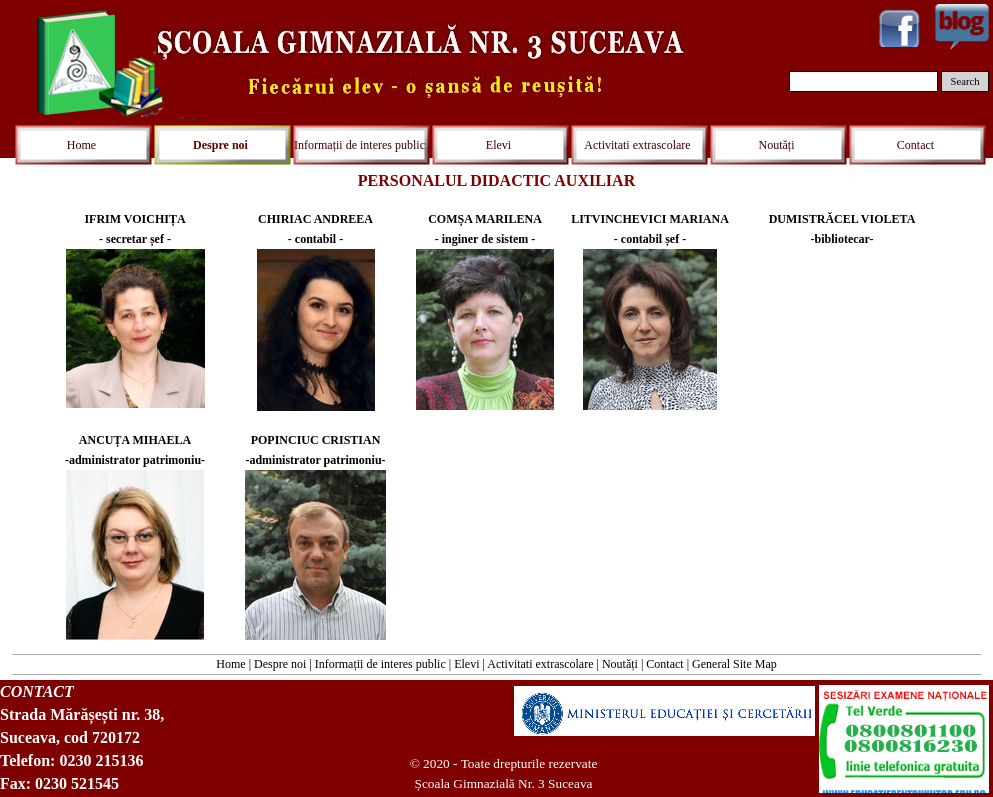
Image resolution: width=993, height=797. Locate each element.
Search (965, 81)
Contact (664, 664)
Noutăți (620, 664)
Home (230, 664)
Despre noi (280, 664)
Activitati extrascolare (540, 664)
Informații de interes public (380, 664)
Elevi (466, 664)
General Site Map (734, 664)
